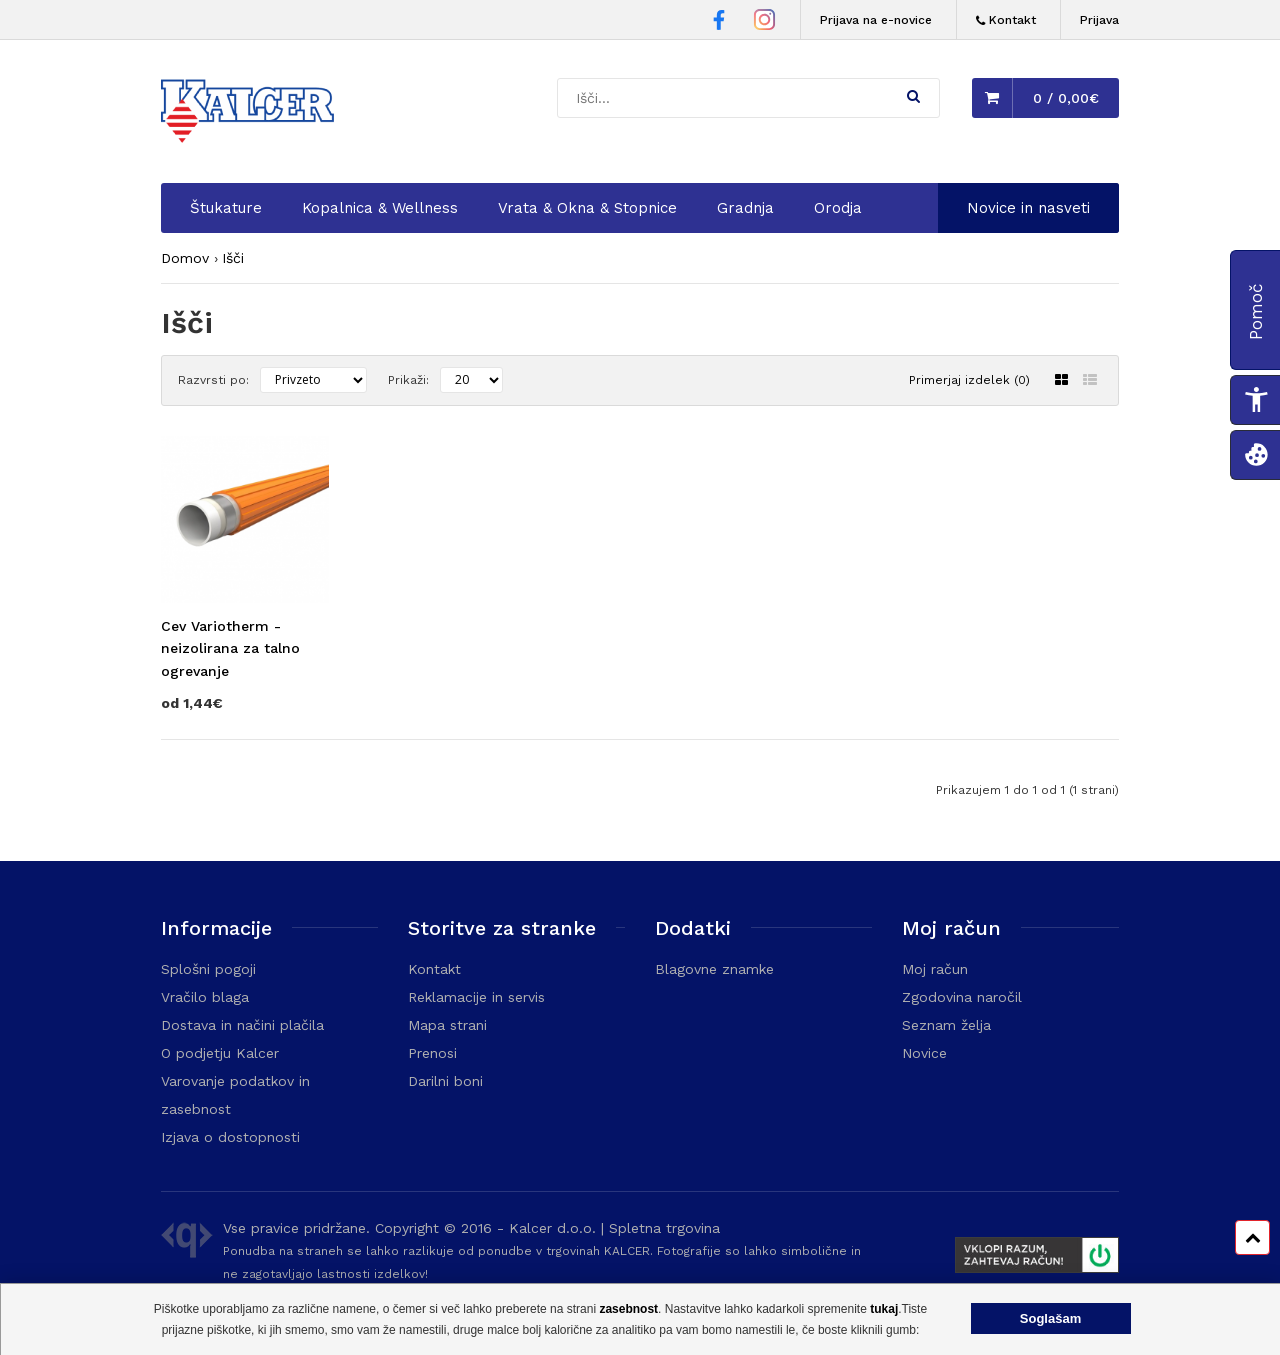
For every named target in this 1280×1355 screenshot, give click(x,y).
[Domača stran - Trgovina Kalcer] (251, 114)
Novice (924, 1053)
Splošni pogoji (208, 969)
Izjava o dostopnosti (230, 1137)
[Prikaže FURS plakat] (1028, 1258)
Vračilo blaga (205, 997)
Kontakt (434, 969)
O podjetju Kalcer (220, 1053)
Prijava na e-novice (876, 20)
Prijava (1099, 20)
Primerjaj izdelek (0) (969, 380)
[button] (913, 96)
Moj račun (935, 969)
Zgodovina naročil (962, 997)
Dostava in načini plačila (242, 1025)
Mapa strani (447, 1025)
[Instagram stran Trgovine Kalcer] (764, 22)
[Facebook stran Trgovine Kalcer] (719, 23)
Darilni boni (445, 1081)
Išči (233, 258)
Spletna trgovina (664, 1228)
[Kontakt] (1006, 20)
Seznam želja (946, 1025)
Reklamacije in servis (476, 997)
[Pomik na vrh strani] (1252, 1237)
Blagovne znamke (714, 969)
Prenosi (432, 1053)
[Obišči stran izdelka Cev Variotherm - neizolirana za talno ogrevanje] (245, 636)
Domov (185, 258)
